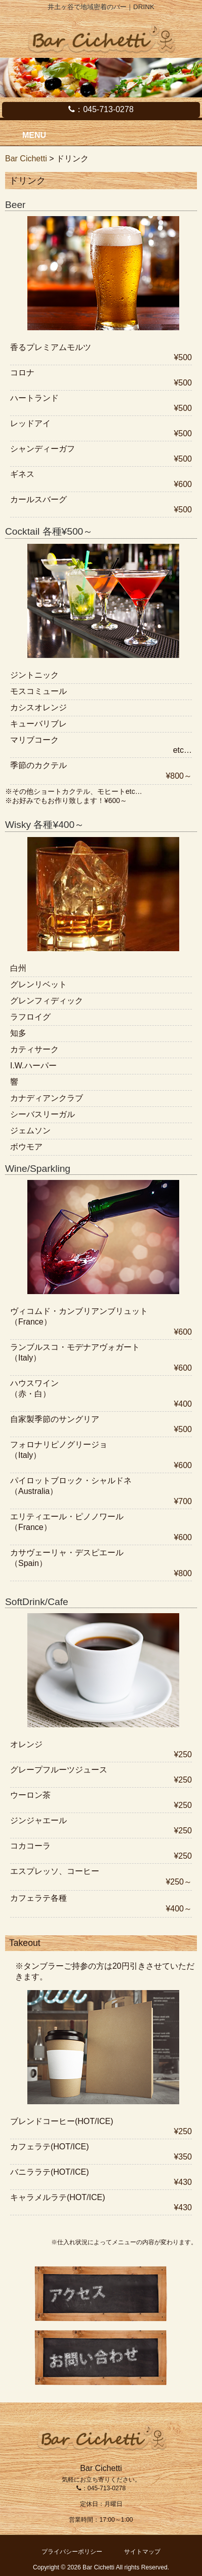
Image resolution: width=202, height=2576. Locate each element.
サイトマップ (142, 2551)
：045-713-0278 (101, 109)
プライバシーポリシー (72, 2551)
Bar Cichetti (26, 158)
